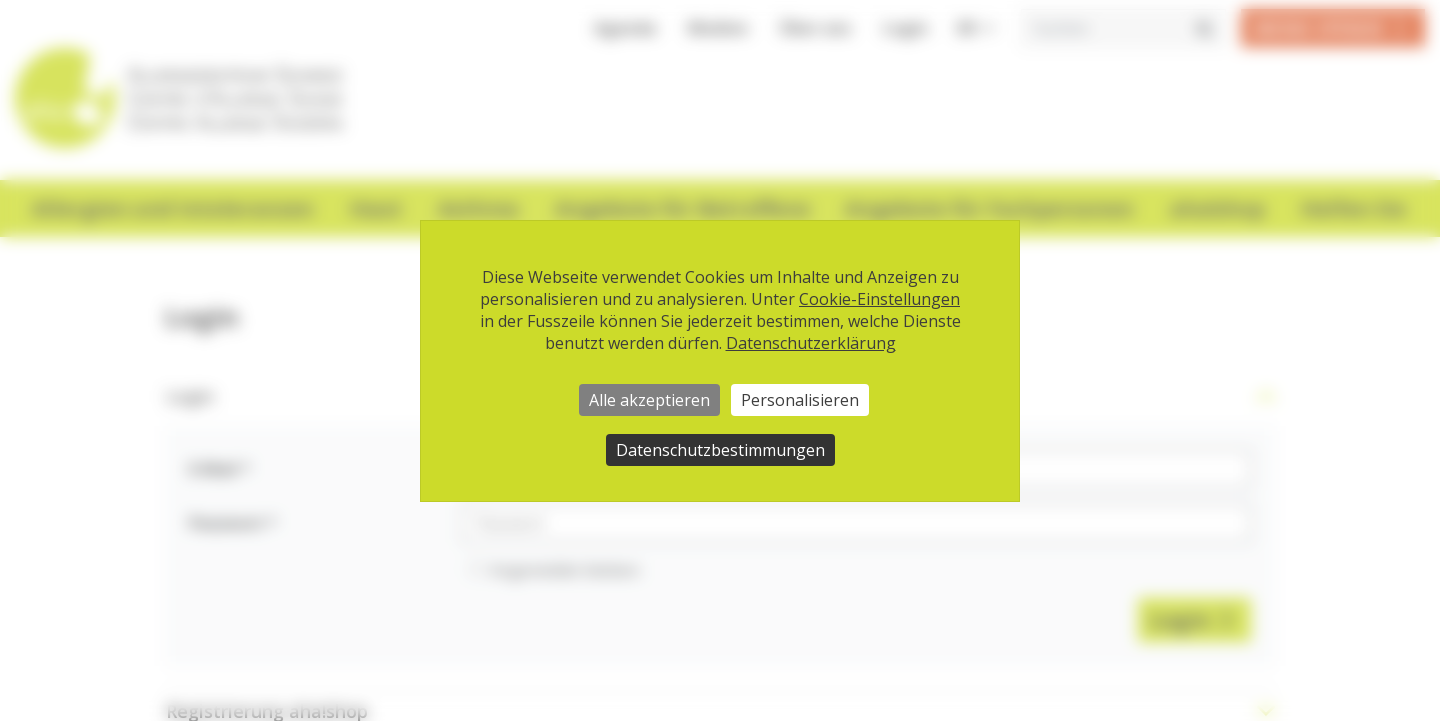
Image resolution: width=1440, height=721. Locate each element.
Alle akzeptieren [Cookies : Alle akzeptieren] (649, 400)
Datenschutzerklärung (811, 343)
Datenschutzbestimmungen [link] (720, 450)
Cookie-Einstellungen (879, 299)
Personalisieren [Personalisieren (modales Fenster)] (800, 400)
